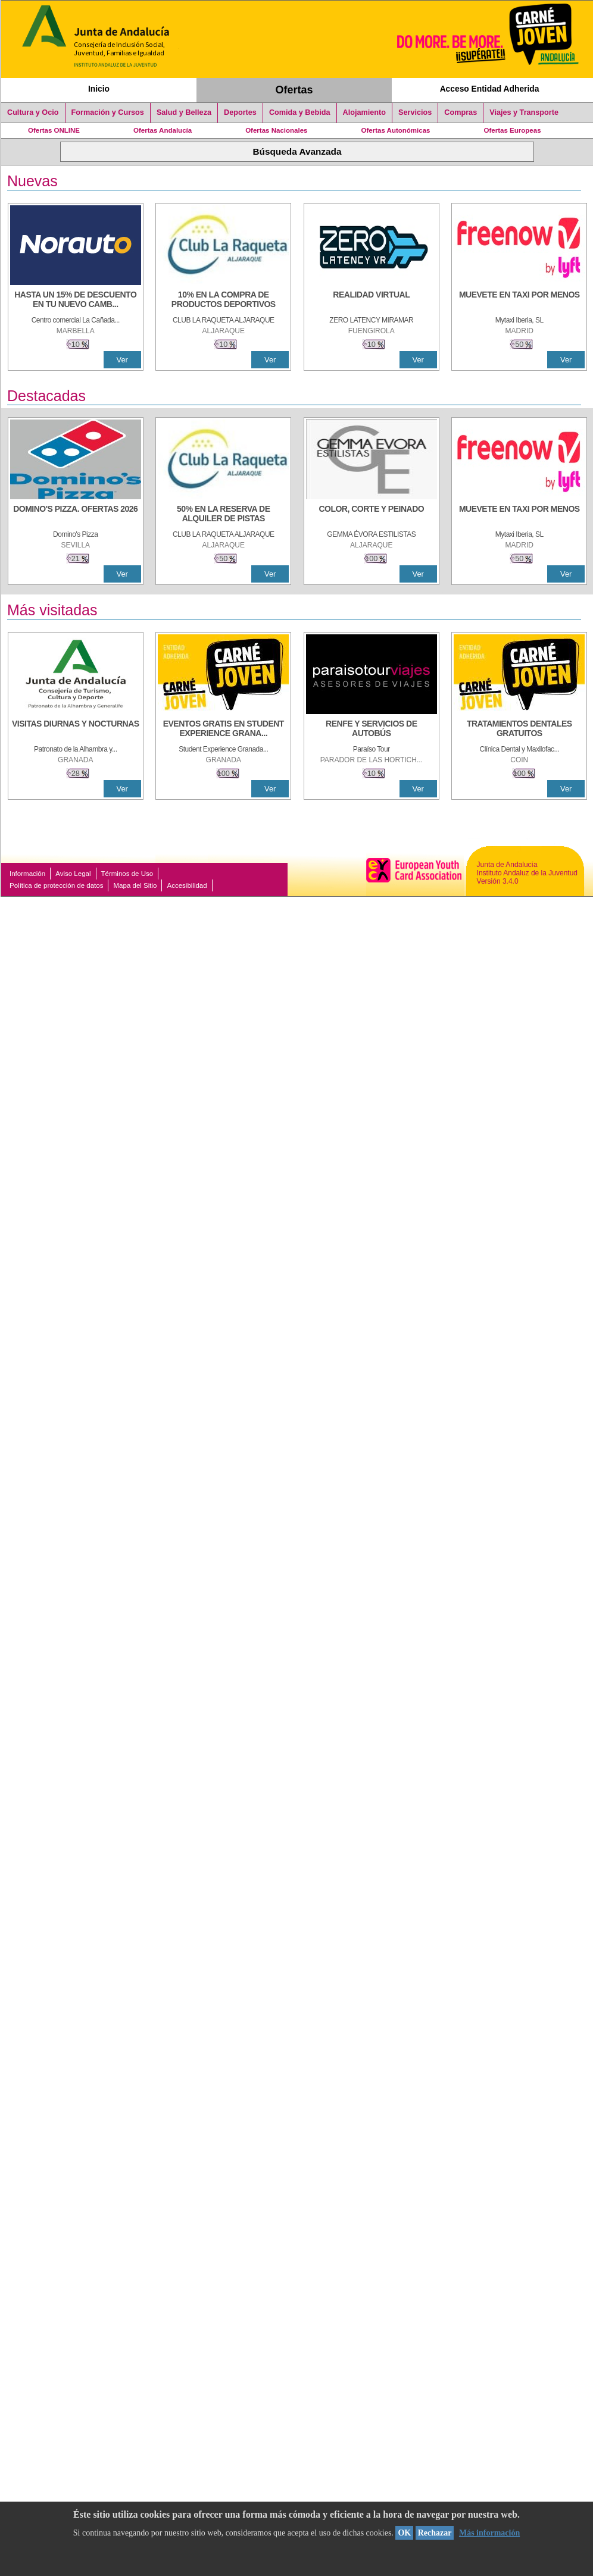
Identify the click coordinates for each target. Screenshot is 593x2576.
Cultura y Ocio (33, 112)
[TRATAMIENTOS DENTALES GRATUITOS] (519, 729)
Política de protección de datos (56, 885)
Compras (460, 112)
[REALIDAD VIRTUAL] (371, 300)
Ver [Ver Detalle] (122, 359)
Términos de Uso (127, 873)
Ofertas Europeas (512, 130)
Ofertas (294, 90)
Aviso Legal (72, 873)
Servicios (415, 112)
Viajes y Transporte (523, 112)
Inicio (99, 88)
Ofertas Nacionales (276, 130)
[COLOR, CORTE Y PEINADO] (371, 515)
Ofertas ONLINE (54, 130)
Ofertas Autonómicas (395, 130)
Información (27, 873)
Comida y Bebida (299, 112)
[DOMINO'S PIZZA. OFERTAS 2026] (75, 515)
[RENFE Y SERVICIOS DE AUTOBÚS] (371, 729)
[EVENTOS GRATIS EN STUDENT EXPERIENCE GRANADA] (223, 729)
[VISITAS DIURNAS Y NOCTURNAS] (75, 729)
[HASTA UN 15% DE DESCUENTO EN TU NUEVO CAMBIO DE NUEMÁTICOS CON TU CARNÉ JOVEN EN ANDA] (75, 300)
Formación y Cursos (107, 112)
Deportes (240, 112)
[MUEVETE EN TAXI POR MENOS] (519, 300)
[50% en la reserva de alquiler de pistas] (223, 515)
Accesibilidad (187, 885)
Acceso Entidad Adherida (489, 88)
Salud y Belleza (184, 112)
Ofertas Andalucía (162, 130)
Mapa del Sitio (135, 885)
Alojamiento (364, 112)
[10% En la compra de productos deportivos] (223, 300)
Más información (489, 2532)
